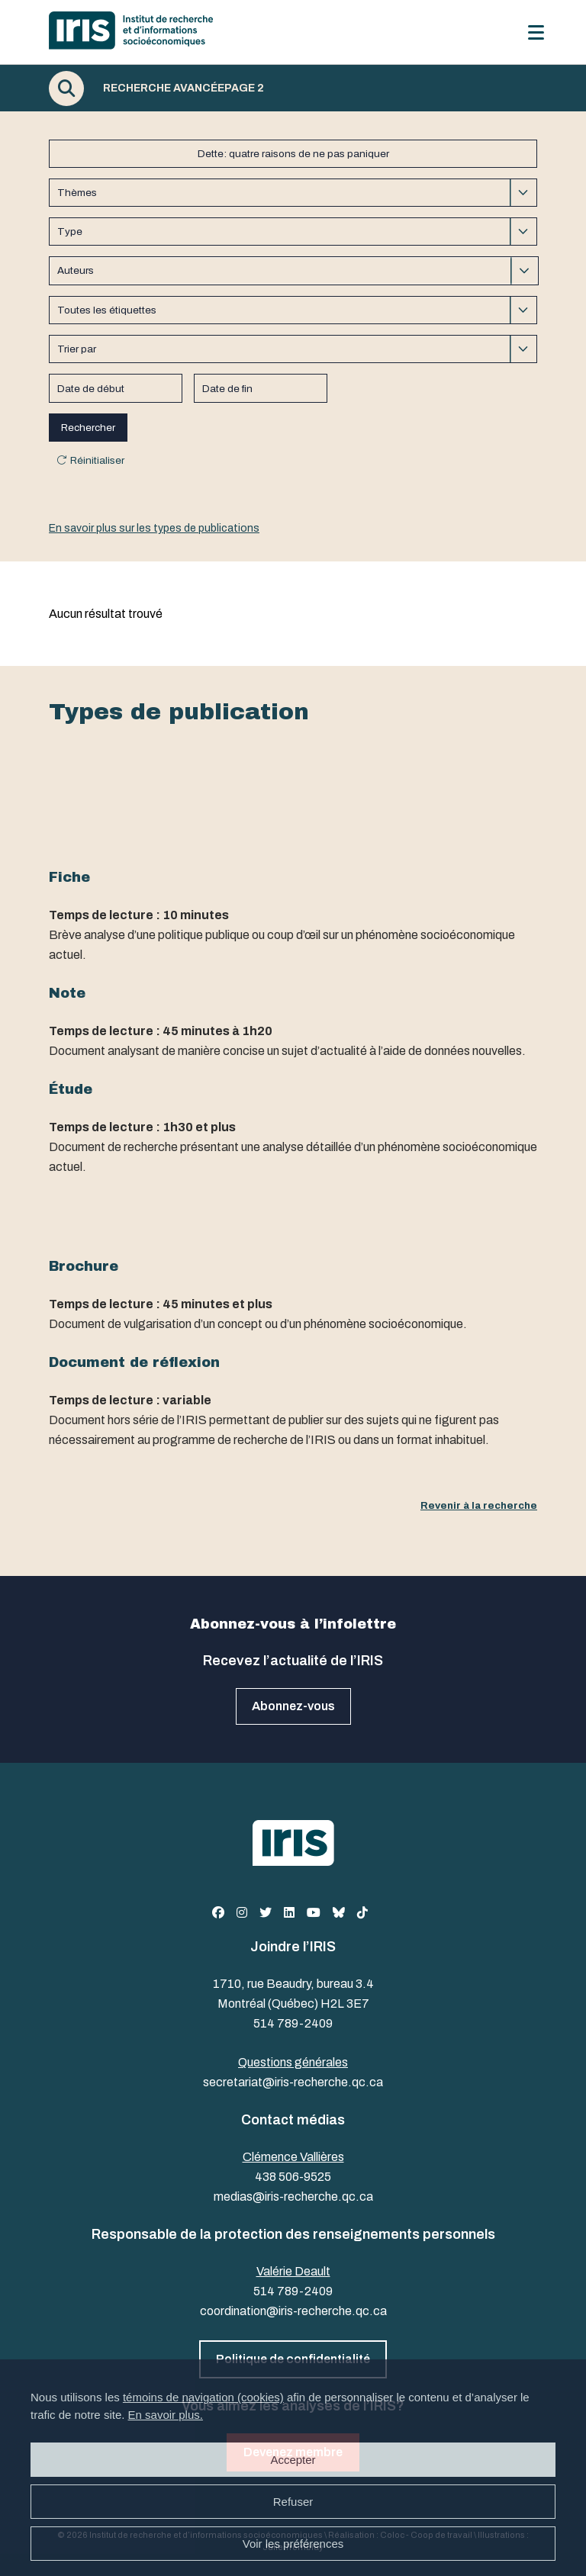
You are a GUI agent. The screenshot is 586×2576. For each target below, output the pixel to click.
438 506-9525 (293, 2176)
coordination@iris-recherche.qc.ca (293, 2310)
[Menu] (536, 32)
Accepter (292, 2459)
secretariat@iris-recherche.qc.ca (293, 2082)
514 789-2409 (293, 2023)
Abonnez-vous (293, 1706)
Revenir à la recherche (478, 1505)
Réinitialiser (97, 460)
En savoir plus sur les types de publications (154, 528)
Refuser (293, 2501)
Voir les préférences (293, 2543)
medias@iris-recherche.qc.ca (293, 2196)
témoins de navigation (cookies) (203, 2397)
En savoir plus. (165, 2414)
